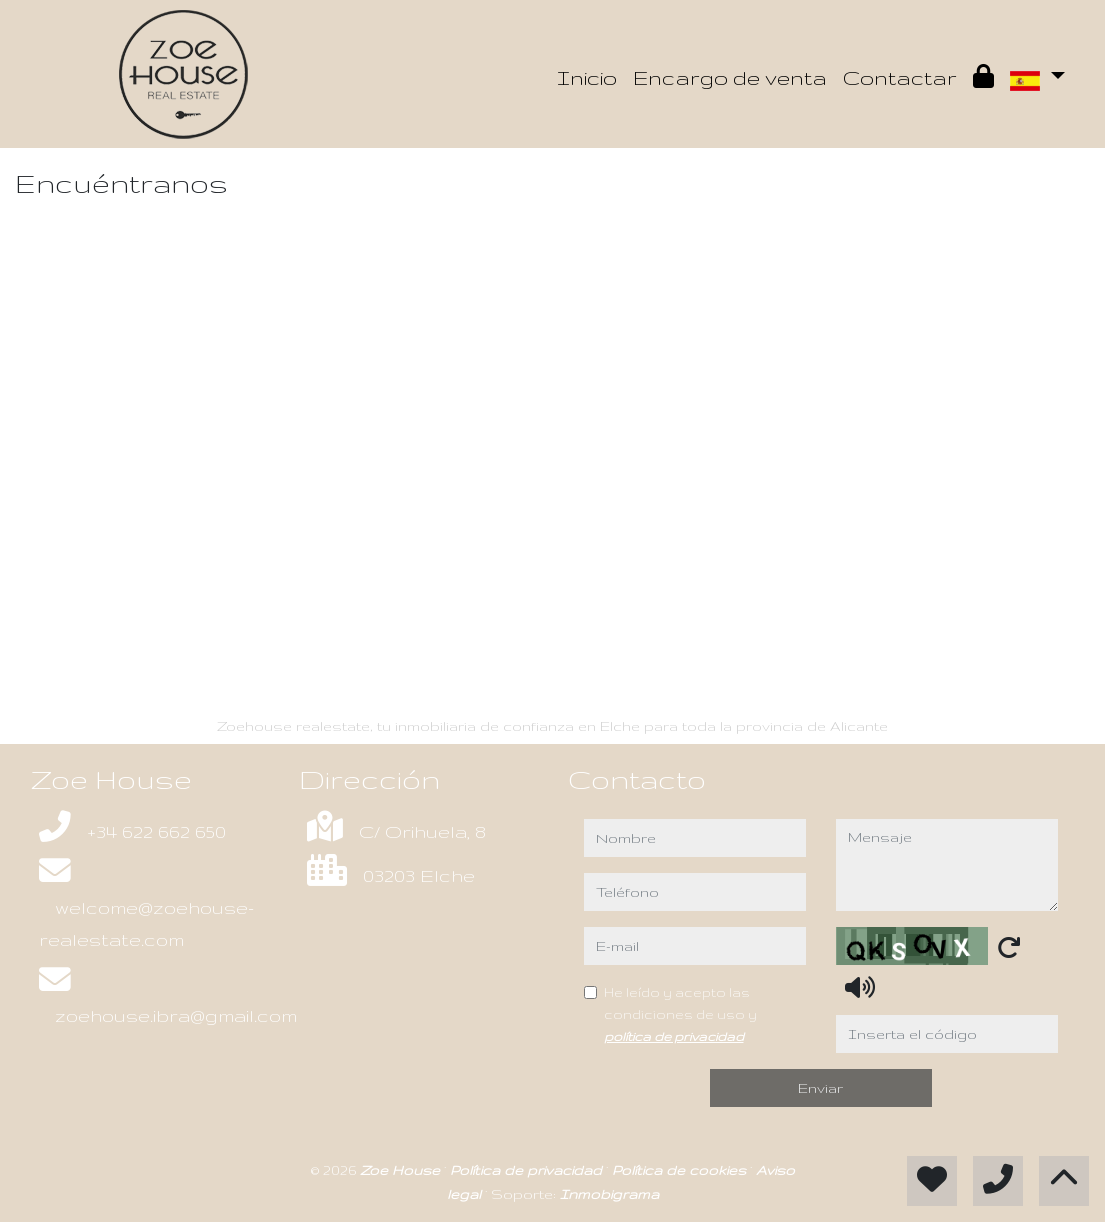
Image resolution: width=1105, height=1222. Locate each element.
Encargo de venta (730, 77)
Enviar (820, 1088)
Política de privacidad (528, 1170)
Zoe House (402, 1170)
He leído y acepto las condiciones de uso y (680, 1014)
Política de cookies (681, 1170)
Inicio (587, 77)
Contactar (900, 77)
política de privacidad (674, 1036)
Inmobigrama (609, 1194)
